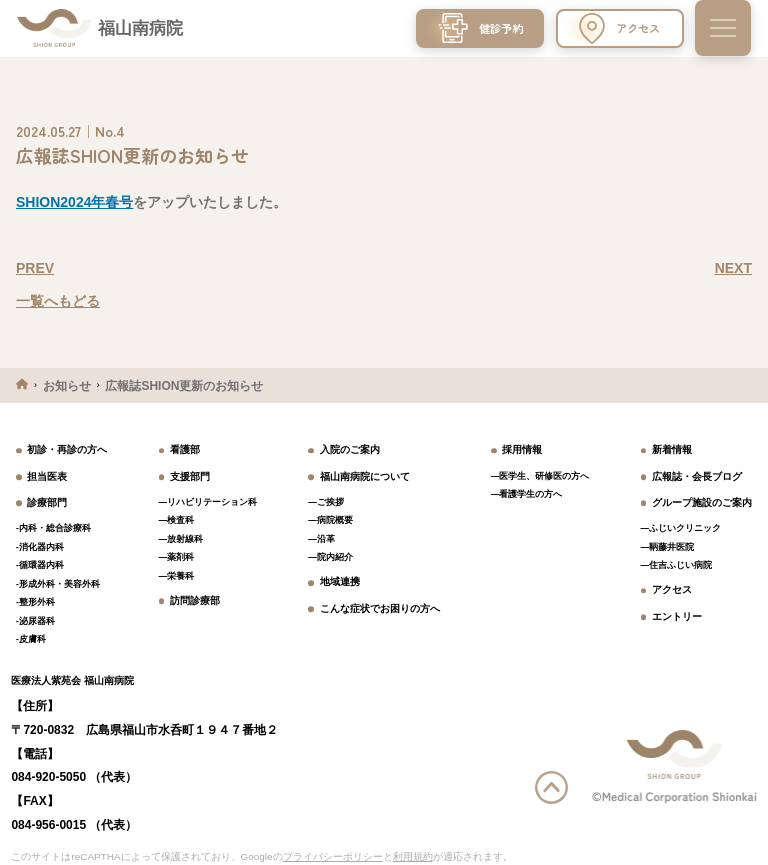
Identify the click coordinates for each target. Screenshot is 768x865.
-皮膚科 (31, 639)
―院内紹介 (330, 557)
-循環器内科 (40, 565)
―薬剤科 (177, 557)
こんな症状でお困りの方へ (380, 608)
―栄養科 (177, 576)
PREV (35, 268)
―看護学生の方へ (527, 494)
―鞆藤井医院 (668, 547)
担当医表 (47, 476)
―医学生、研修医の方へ (540, 476)
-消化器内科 (40, 547)
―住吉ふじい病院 (677, 565)
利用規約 (413, 856)
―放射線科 (181, 539)
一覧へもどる (58, 301)
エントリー (677, 616)
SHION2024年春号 (74, 202)
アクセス (619, 28)
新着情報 (672, 449)
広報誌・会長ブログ (697, 476)
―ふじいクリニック (681, 528)
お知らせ (67, 386)
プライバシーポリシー (333, 856)
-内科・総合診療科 (53, 528)
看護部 (185, 449)
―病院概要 (330, 520)
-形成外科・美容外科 (58, 584)
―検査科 (177, 520)
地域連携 (340, 581)
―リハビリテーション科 (208, 502)
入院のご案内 (350, 449)
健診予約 (480, 28)
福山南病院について (365, 476)
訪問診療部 (195, 600)
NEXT (733, 268)
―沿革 (321, 539)
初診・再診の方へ (67, 449)
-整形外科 (35, 602)
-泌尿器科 (35, 621)
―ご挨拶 (326, 502)
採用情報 (522, 449)
